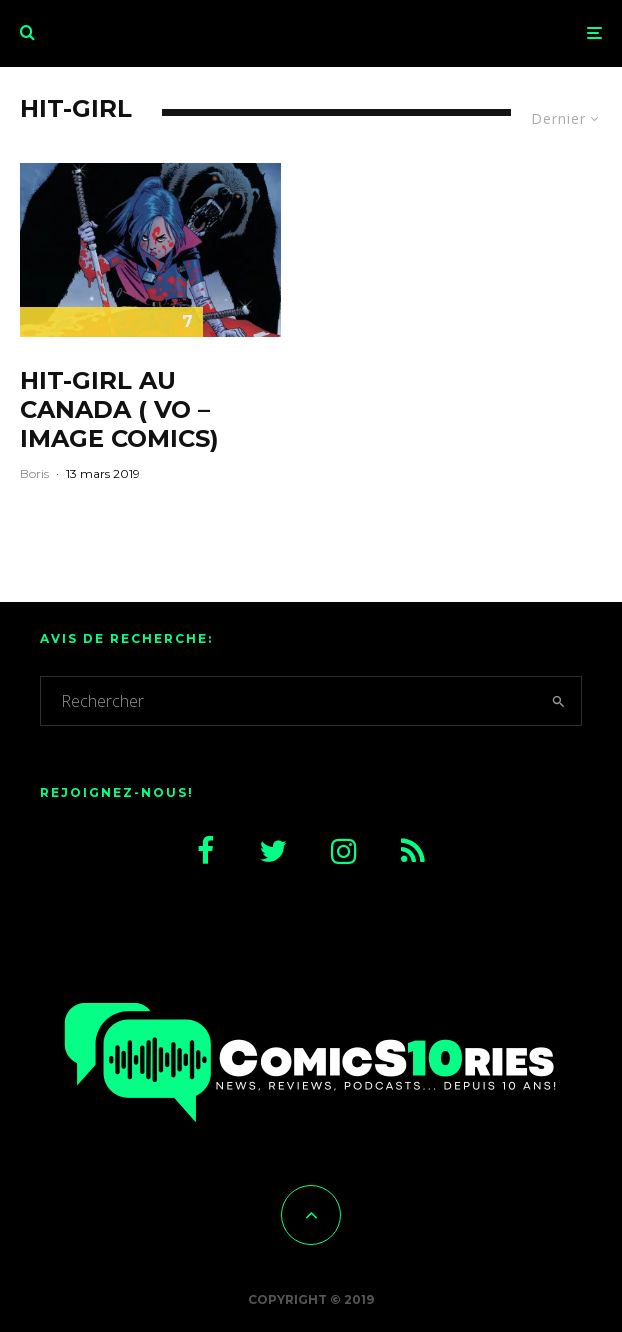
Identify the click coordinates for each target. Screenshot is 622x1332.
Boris (34, 473)
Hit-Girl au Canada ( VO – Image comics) (119, 410)
